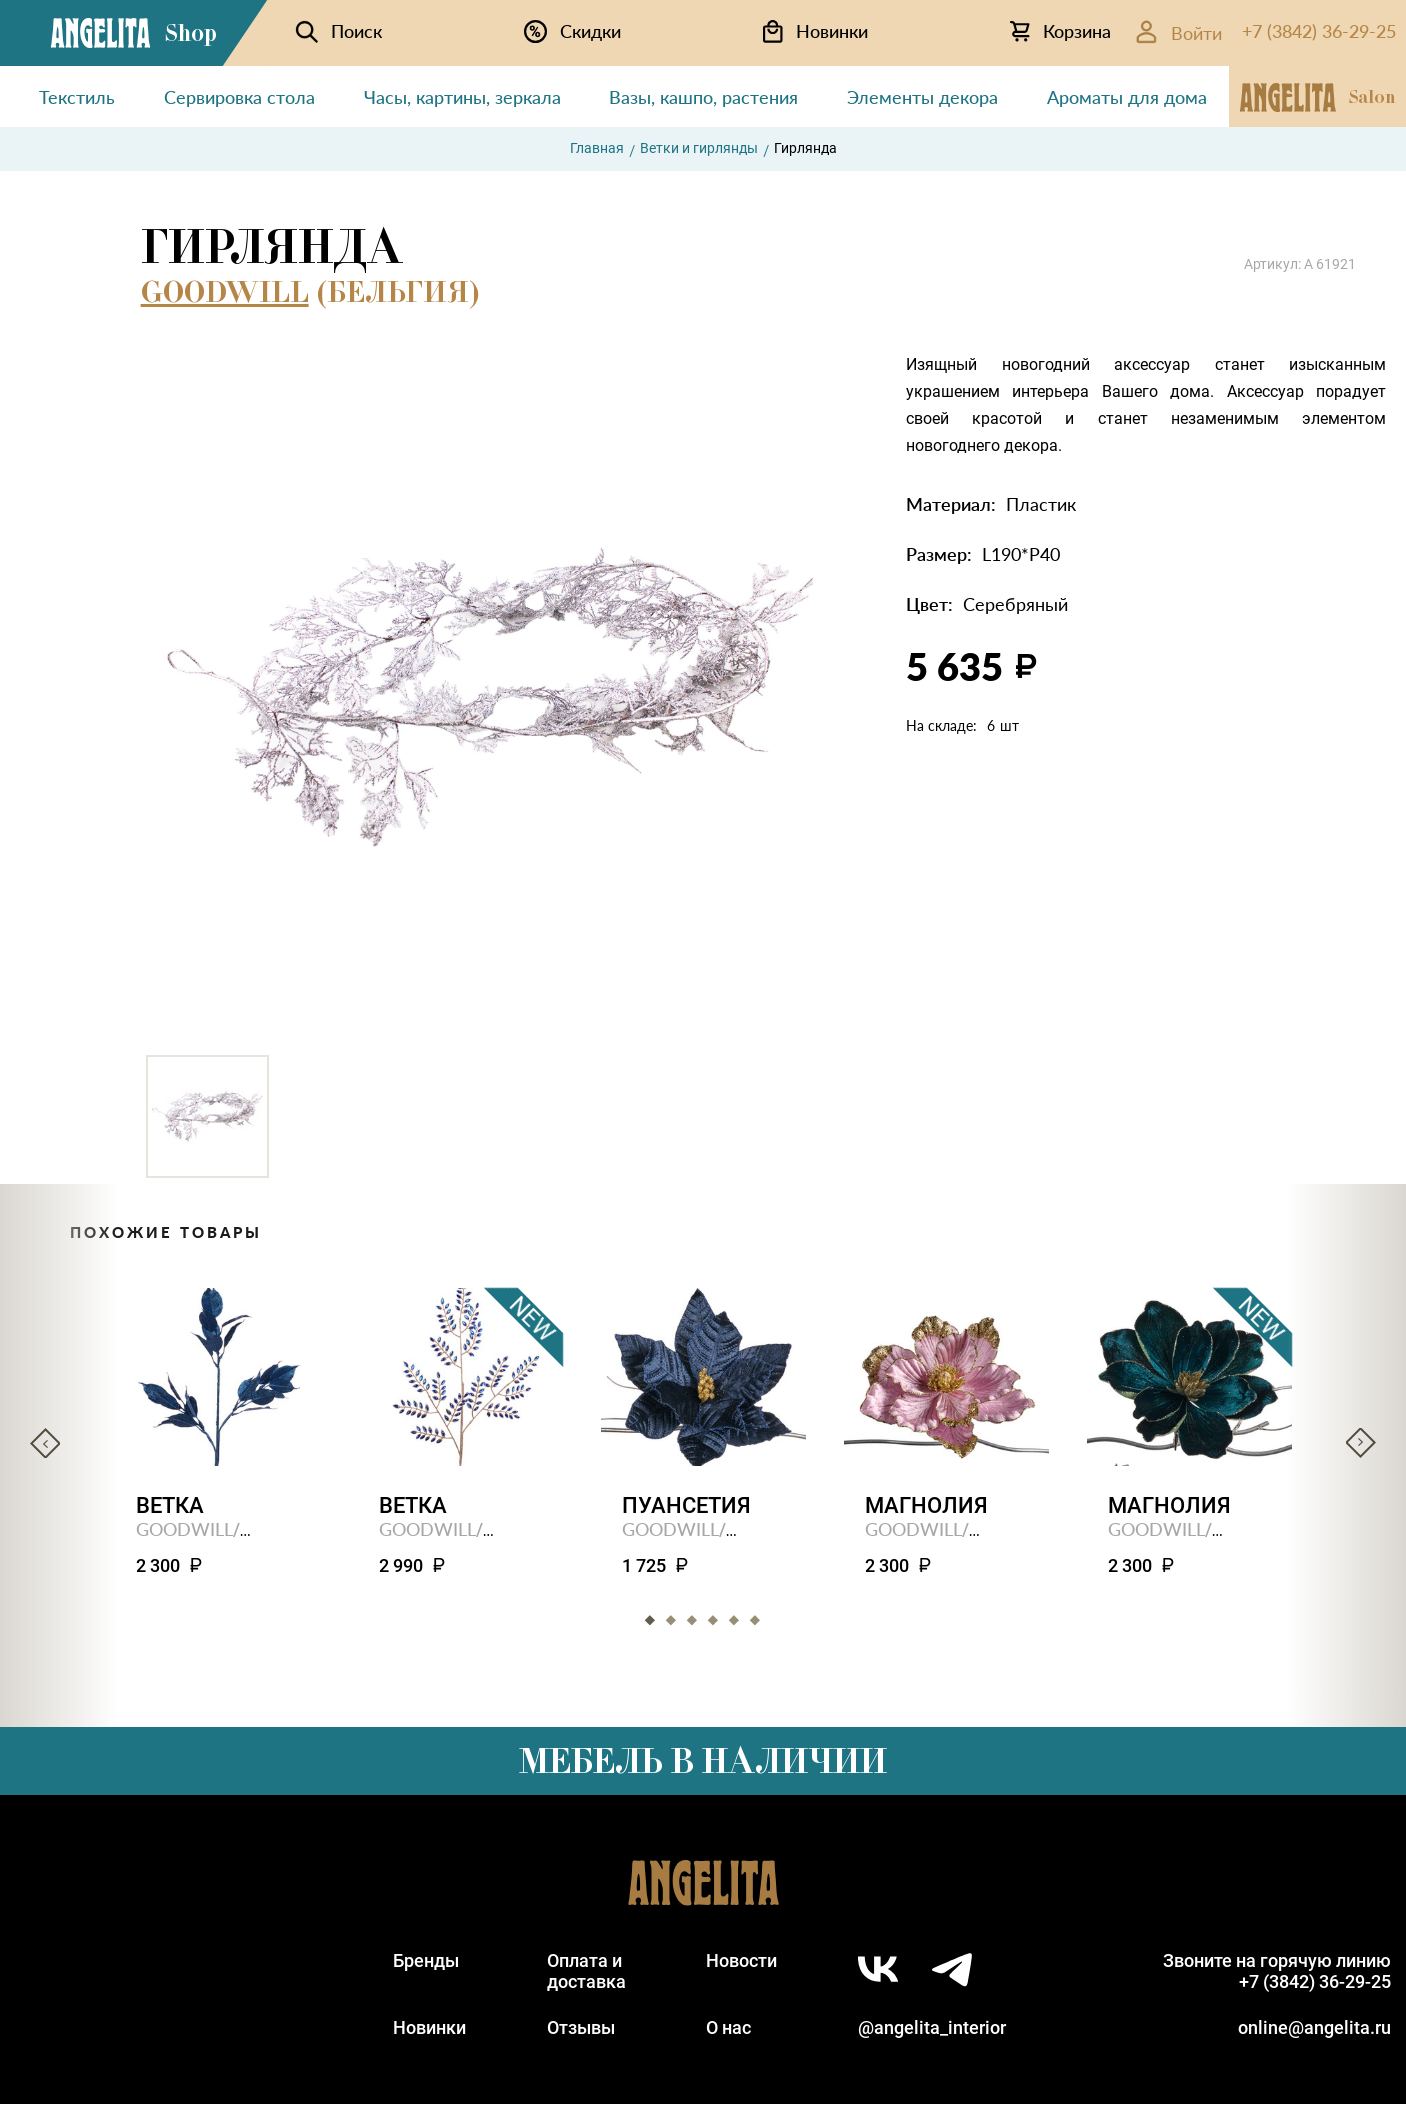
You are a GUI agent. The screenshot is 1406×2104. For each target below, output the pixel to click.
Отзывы (581, 2027)
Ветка (170, 1505)
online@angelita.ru (1314, 2027)
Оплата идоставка (586, 1971)
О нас (728, 2027)
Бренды (426, 1960)
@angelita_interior (932, 2027)
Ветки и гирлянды (699, 148)
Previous (45, 1443)
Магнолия (926, 1505)
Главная (597, 148)
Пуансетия (686, 1505)
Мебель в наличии (703, 1761)
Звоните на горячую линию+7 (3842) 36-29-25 (1277, 1971)
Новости (741, 1960)
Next (1361, 1443)
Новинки (429, 2027)
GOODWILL (225, 292)
